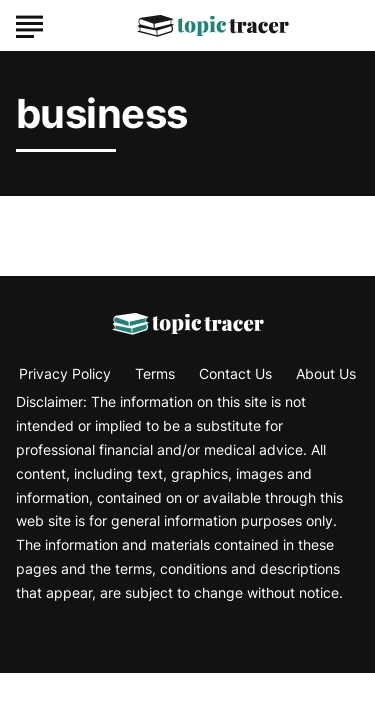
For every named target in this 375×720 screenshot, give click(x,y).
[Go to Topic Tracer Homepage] (213, 26)
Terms (155, 373)
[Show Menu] (29, 24)
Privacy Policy (65, 373)
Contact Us (235, 373)
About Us (326, 373)
